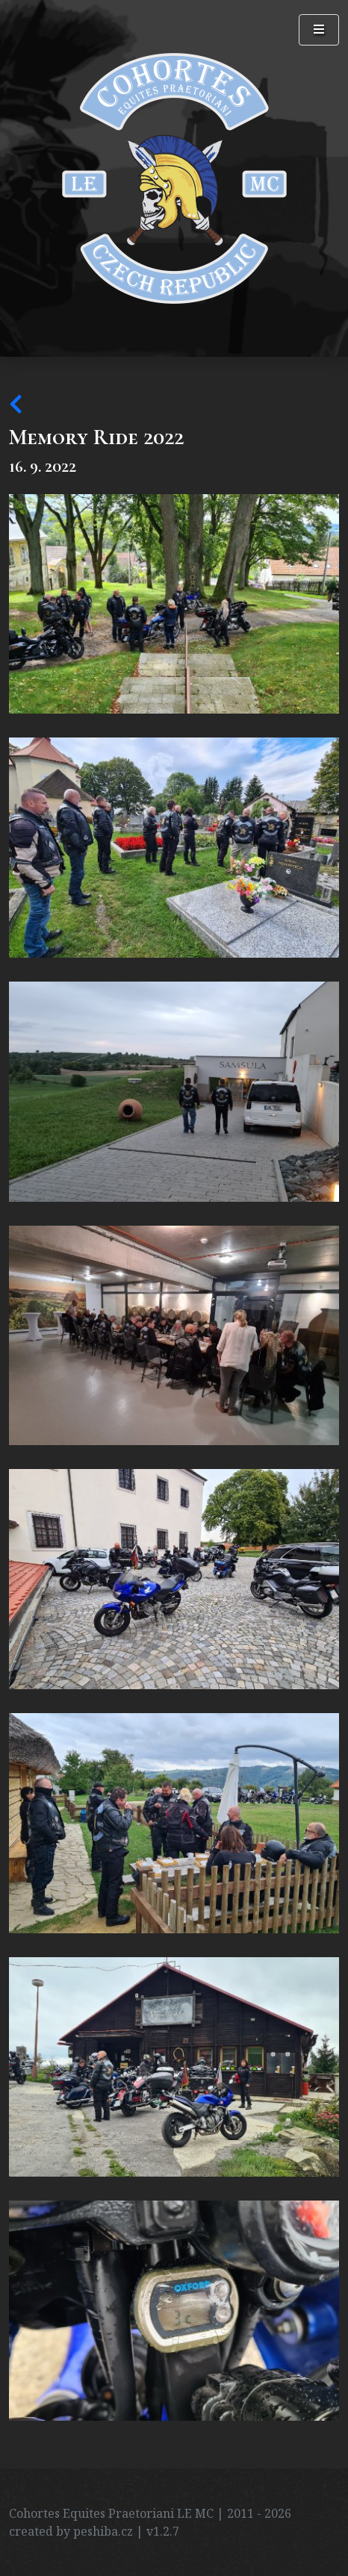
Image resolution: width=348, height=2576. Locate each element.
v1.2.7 (162, 2531)
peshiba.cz (103, 2531)
